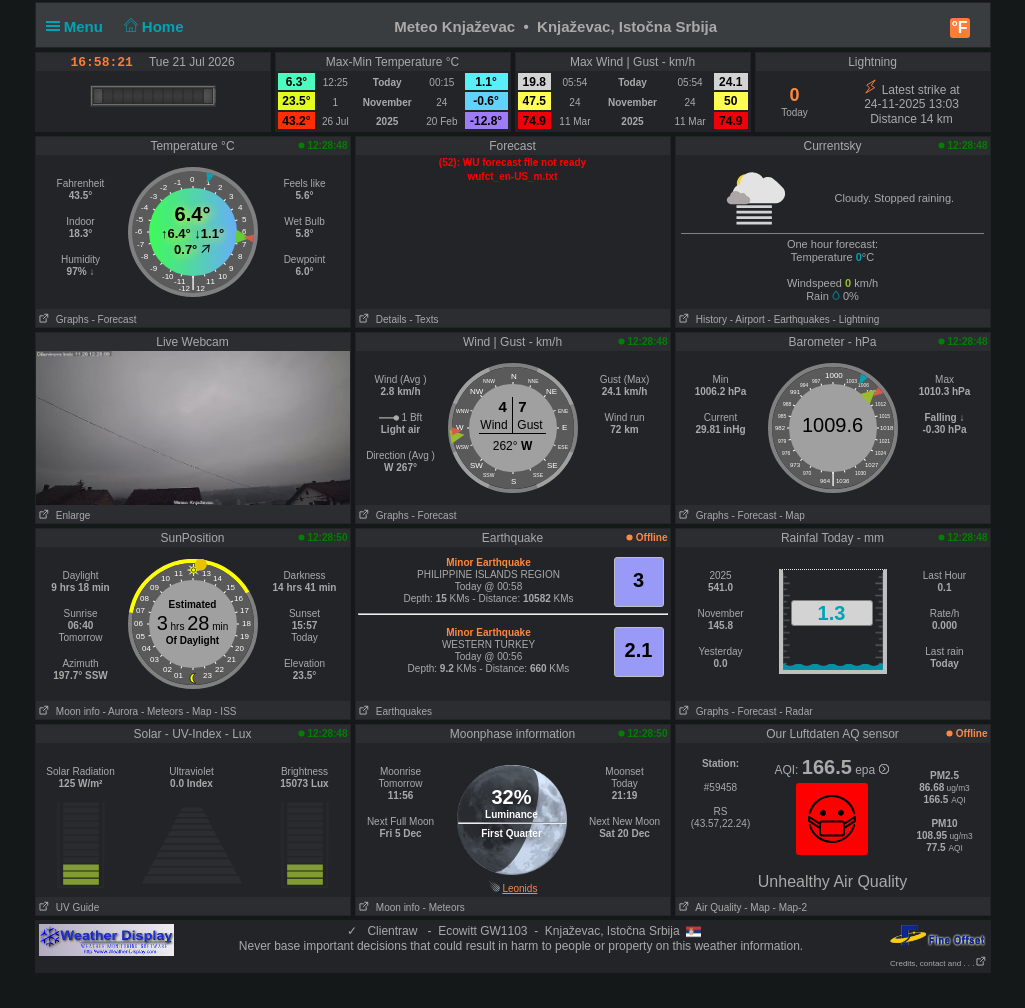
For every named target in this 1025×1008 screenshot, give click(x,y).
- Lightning (856, 319)
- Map (792, 515)
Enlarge (63, 515)
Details (381, 319)
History (701, 319)
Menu (79, 26)
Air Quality (709, 907)
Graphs (62, 319)
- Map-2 (788, 907)
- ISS (225, 711)
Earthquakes (394, 711)
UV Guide (68, 907)
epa (871, 770)
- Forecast (113, 319)
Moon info (68, 711)
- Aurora (121, 711)
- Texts (423, 319)
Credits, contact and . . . (938, 963)
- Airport (747, 319)
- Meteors (162, 711)
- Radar (795, 711)
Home (151, 26)
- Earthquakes (799, 319)
